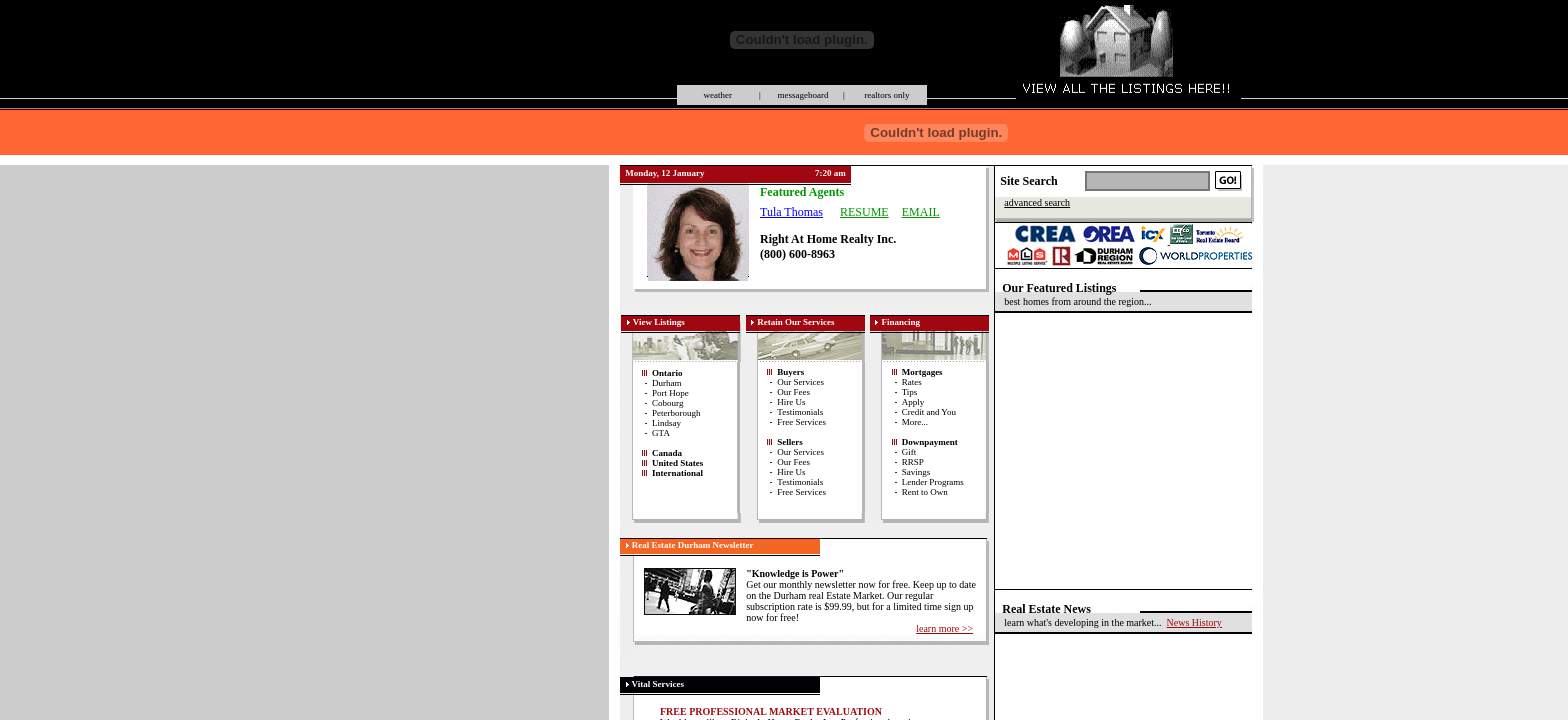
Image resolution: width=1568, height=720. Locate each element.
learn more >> (944, 628)
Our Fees (793, 392)
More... (915, 422)
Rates (912, 382)
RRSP (913, 462)
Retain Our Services (795, 322)
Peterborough (676, 413)
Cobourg (667, 403)
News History (1194, 622)
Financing (900, 322)
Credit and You (929, 412)
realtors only (886, 95)
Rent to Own (925, 492)
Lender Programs (933, 482)
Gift (909, 452)
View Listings (659, 322)
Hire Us (791, 402)
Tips (910, 392)
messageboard (801, 95)
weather (718, 95)
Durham (667, 383)
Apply (913, 402)
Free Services (801, 422)
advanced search (1037, 202)
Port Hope (670, 393)
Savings (916, 472)
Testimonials (800, 412)
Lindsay (666, 423)
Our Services (800, 382)
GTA (661, 433)
